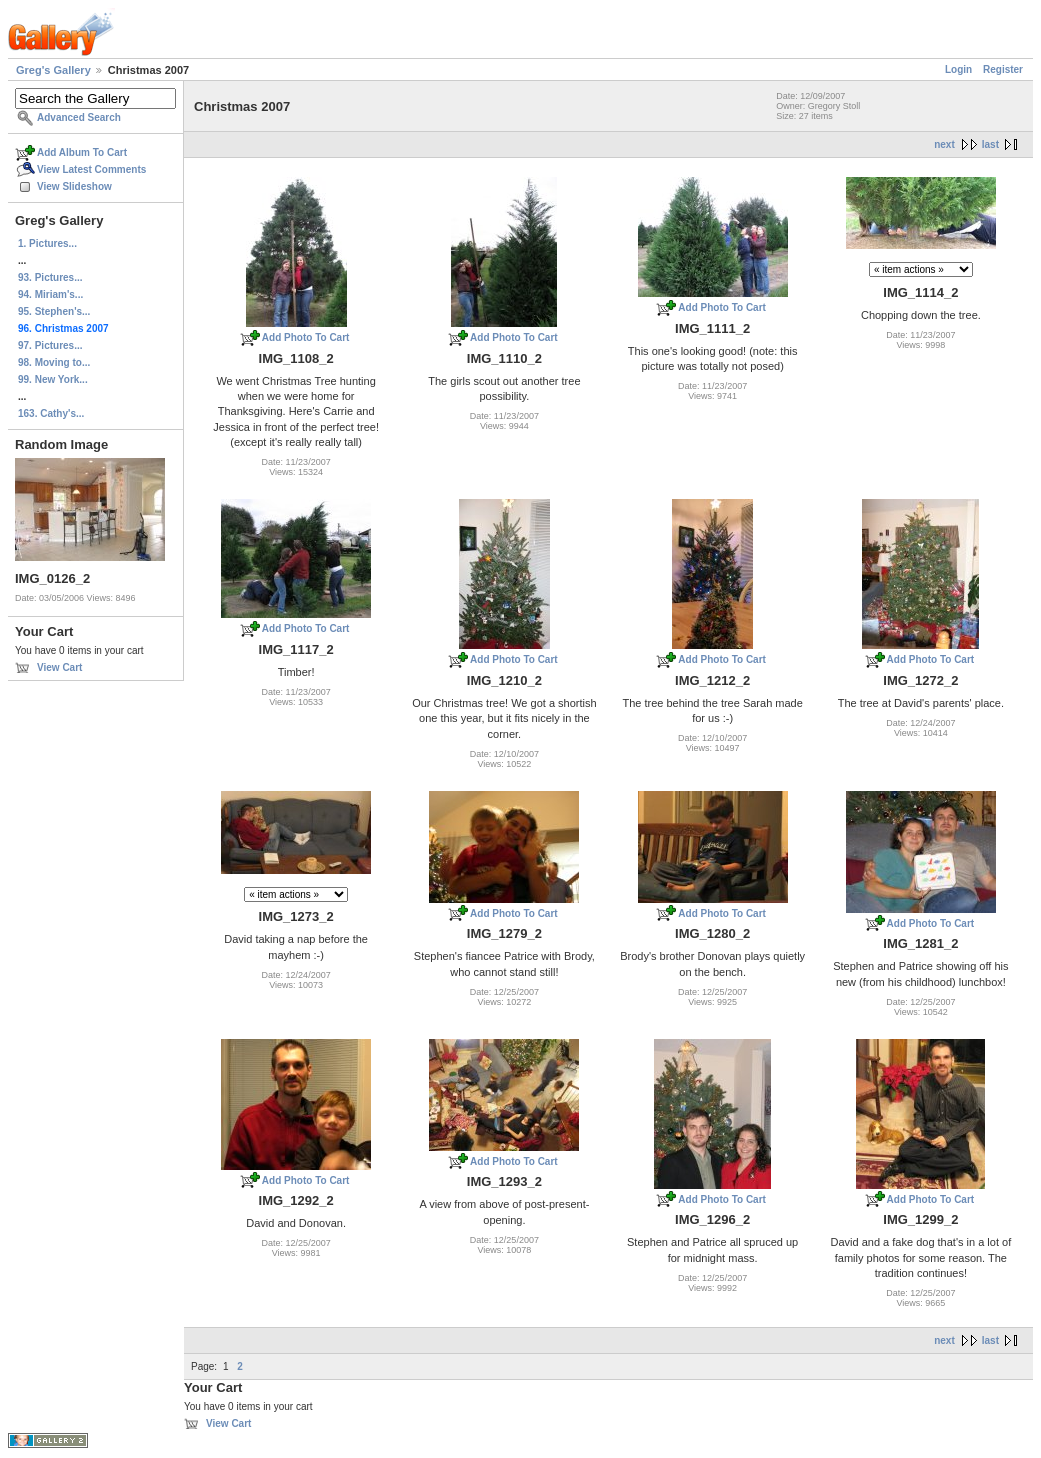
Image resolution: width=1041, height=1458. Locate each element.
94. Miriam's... (50, 294)
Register (1003, 69)
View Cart (59, 667)
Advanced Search (79, 117)
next (944, 144)
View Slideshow (74, 186)
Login (958, 69)
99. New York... (53, 379)
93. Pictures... (50, 277)
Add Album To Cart (82, 152)
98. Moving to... (54, 362)
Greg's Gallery (53, 70)
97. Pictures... (50, 345)
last (990, 144)
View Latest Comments (91, 169)
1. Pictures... (47, 243)
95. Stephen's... (54, 311)
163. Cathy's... (51, 413)
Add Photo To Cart (306, 337)
